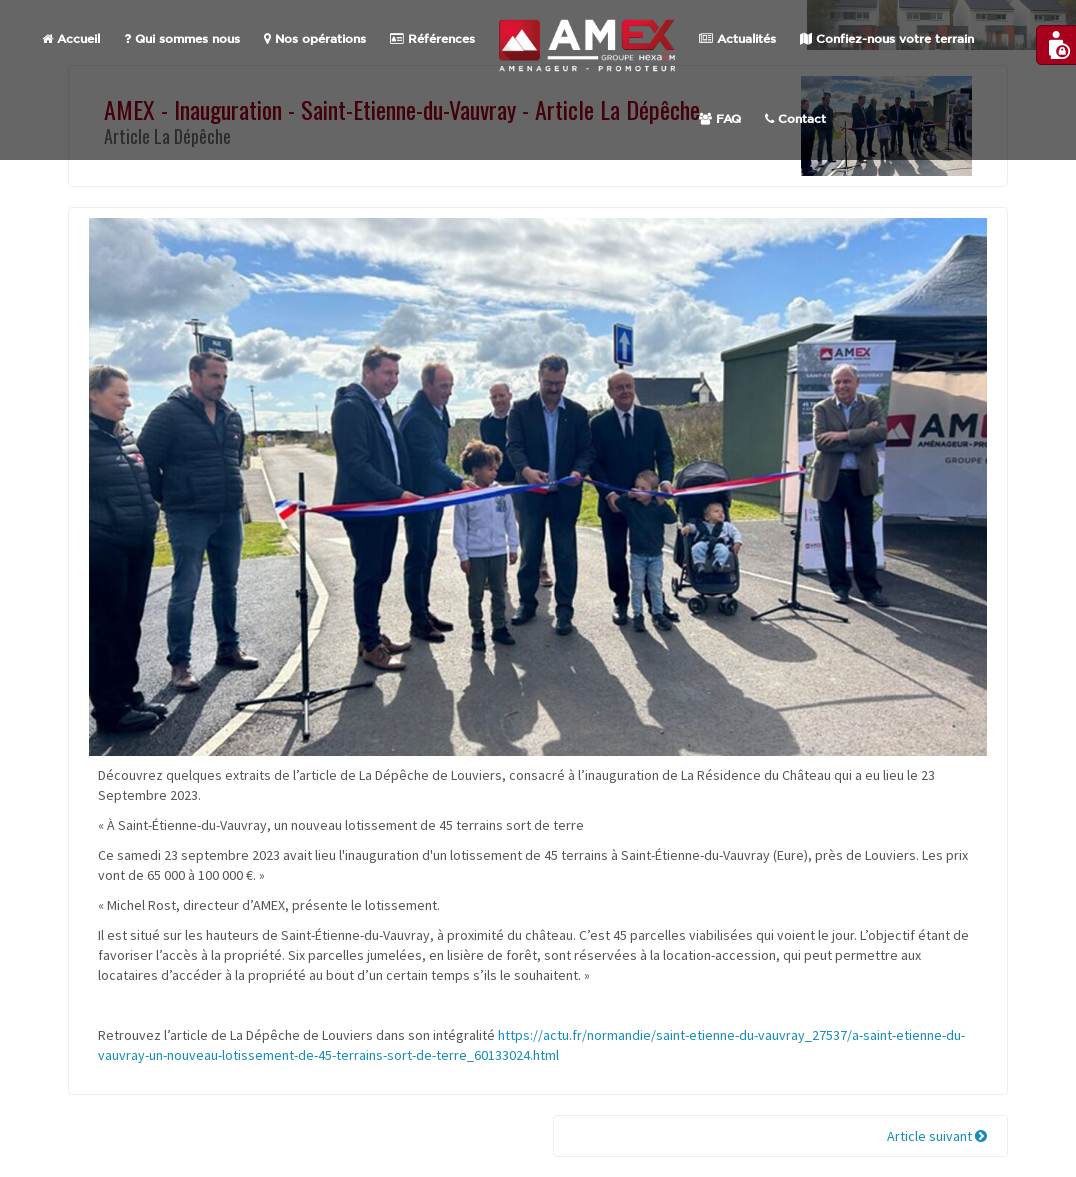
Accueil (71, 39)
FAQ (720, 119)
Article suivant (937, 1136)
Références (432, 39)
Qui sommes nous (182, 39)
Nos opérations (315, 39)
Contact (795, 119)
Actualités (737, 39)
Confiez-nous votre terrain (887, 39)
